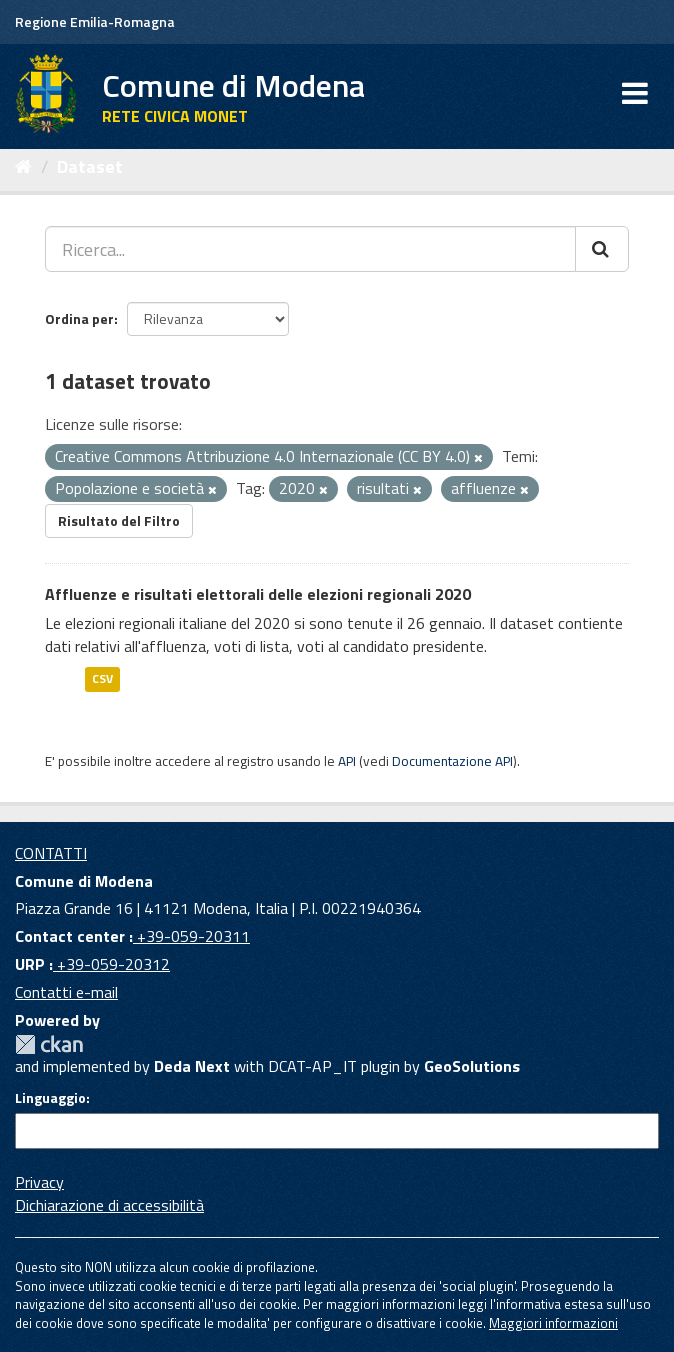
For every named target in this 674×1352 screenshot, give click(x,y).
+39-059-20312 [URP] (111, 964)
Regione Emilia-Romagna (95, 21)
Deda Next (192, 1066)
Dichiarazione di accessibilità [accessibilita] (109, 1205)
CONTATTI (51, 853)
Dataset (90, 166)
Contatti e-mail (66, 992)
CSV (102, 678)
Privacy (39, 1182)
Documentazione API (452, 761)
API (347, 761)
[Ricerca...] (310, 249)
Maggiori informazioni (553, 1323)
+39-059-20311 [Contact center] (191, 936)
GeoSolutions (472, 1066)
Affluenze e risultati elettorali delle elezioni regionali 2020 (258, 594)
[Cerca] (602, 249)
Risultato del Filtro (119, 520)
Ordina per (79, 318)
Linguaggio (50, 1098)
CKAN (49, 1044)
